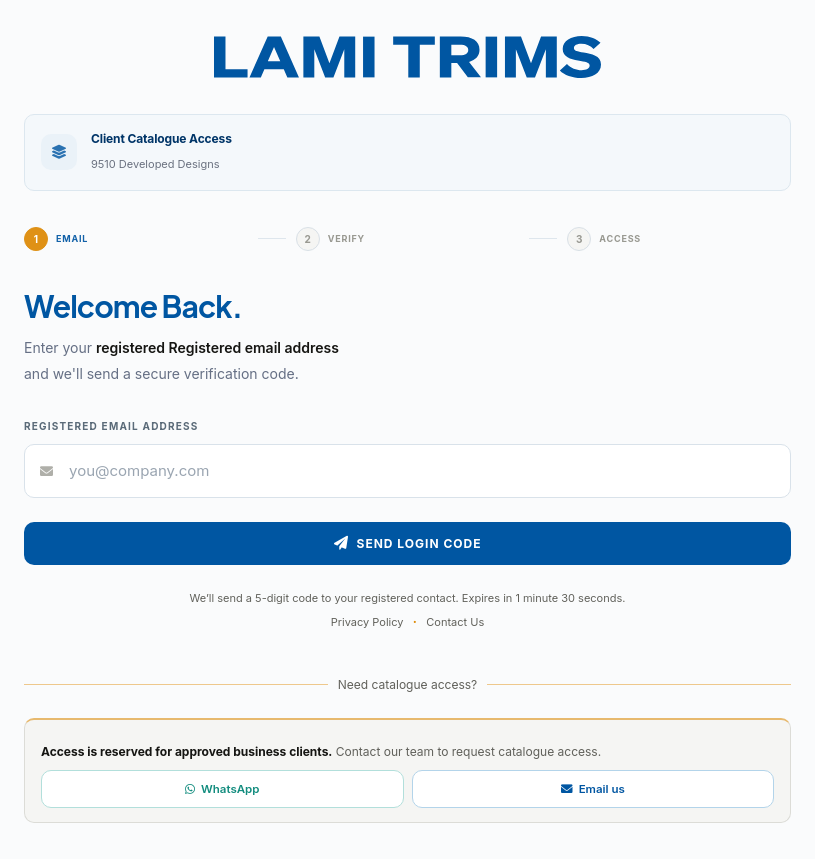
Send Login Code (408, 543)
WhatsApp (222, 789)
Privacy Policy (367, 622)
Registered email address (111, 426)
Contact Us (455, 622)
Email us (593, 789)
